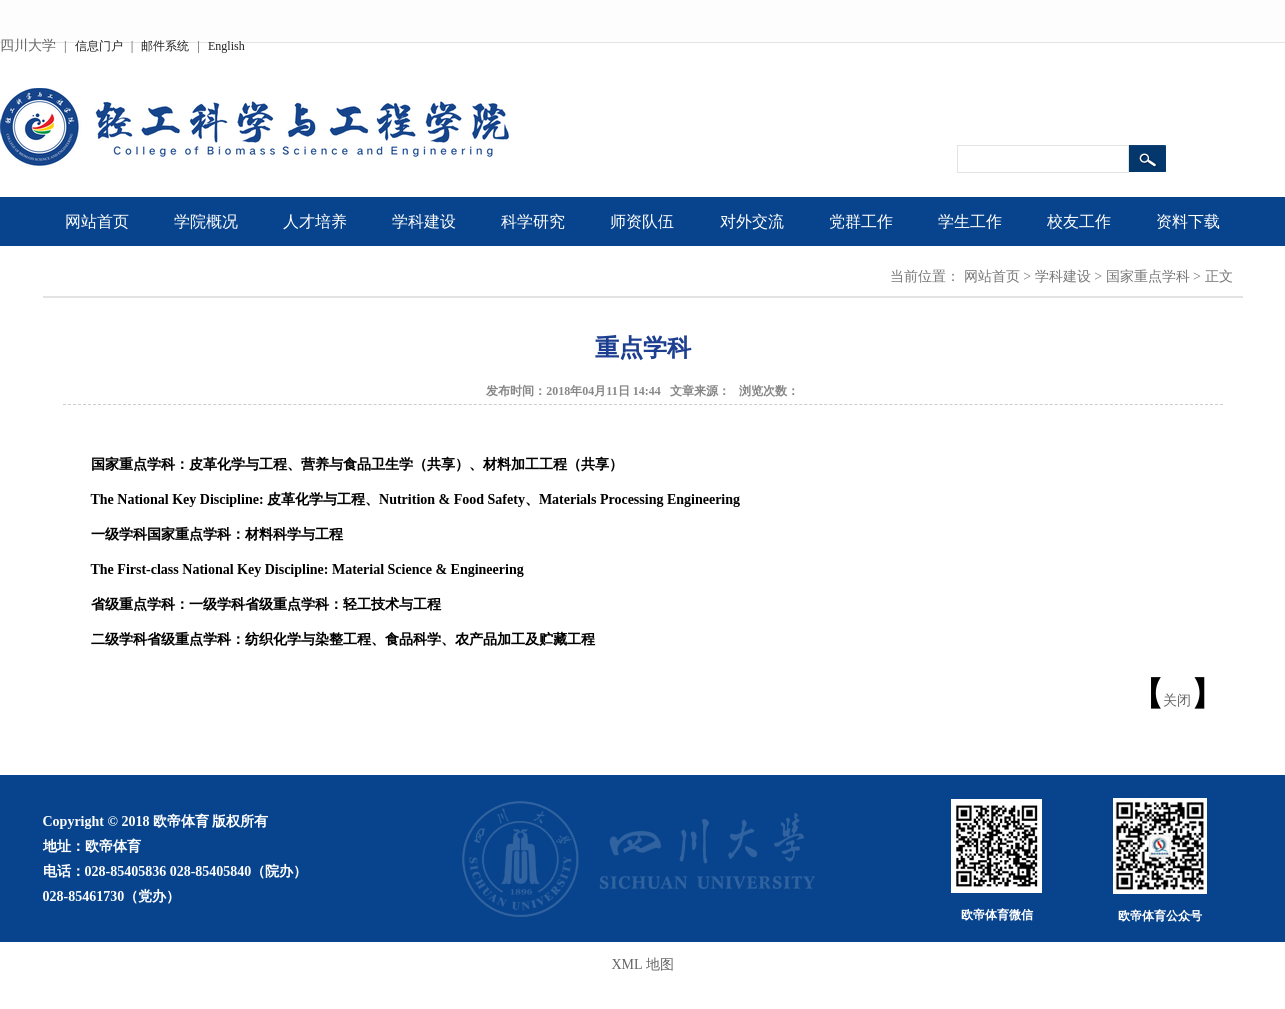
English (226, 46)
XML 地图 (642, 964)
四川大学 (28, 45)
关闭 (1177, 700)
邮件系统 (165, 46)
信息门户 (99, 46)
